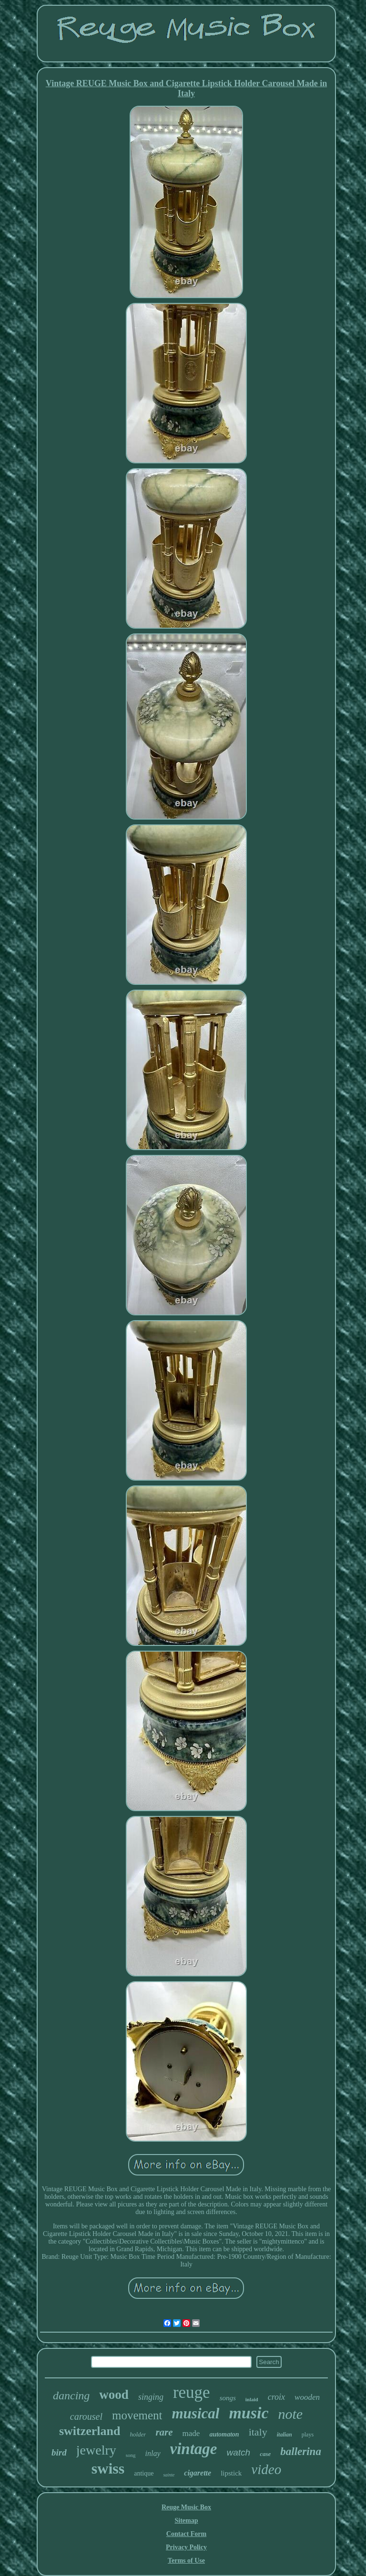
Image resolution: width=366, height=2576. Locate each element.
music (248, 2413)
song (131, 2455)
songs (228, 2398)
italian (284, 2434)
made (191, 2433)
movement (137, 2415)
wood (114, 2394)
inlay (153, 2453)
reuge (191, 2392)
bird (59, 2452)
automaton (224, 2434)
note (290, 2414)
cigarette (197, 2473)
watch (239, 2452)
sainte (168, 2474)
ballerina (300, 2451)
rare (164, 2432)
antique (143, 2473)
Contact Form (186, 2533)
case (265, 2453)
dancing (71, 2395)
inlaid (251, 2399)
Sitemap (186, 2520)
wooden (307, 2397)
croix (276, 2397)
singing (150, 2397)
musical (195, 2413)
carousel (86, 2416)
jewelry (96, 2450)
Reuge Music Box (186, 2507)
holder (138, 2434)
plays (308, 2434)
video (266, 2469)
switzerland (90, 2431)
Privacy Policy (186, 2547)
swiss (108, 2468)
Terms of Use (186, 2560)
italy (258, 2432)
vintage (193, 2448)
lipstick (231, 2473)
